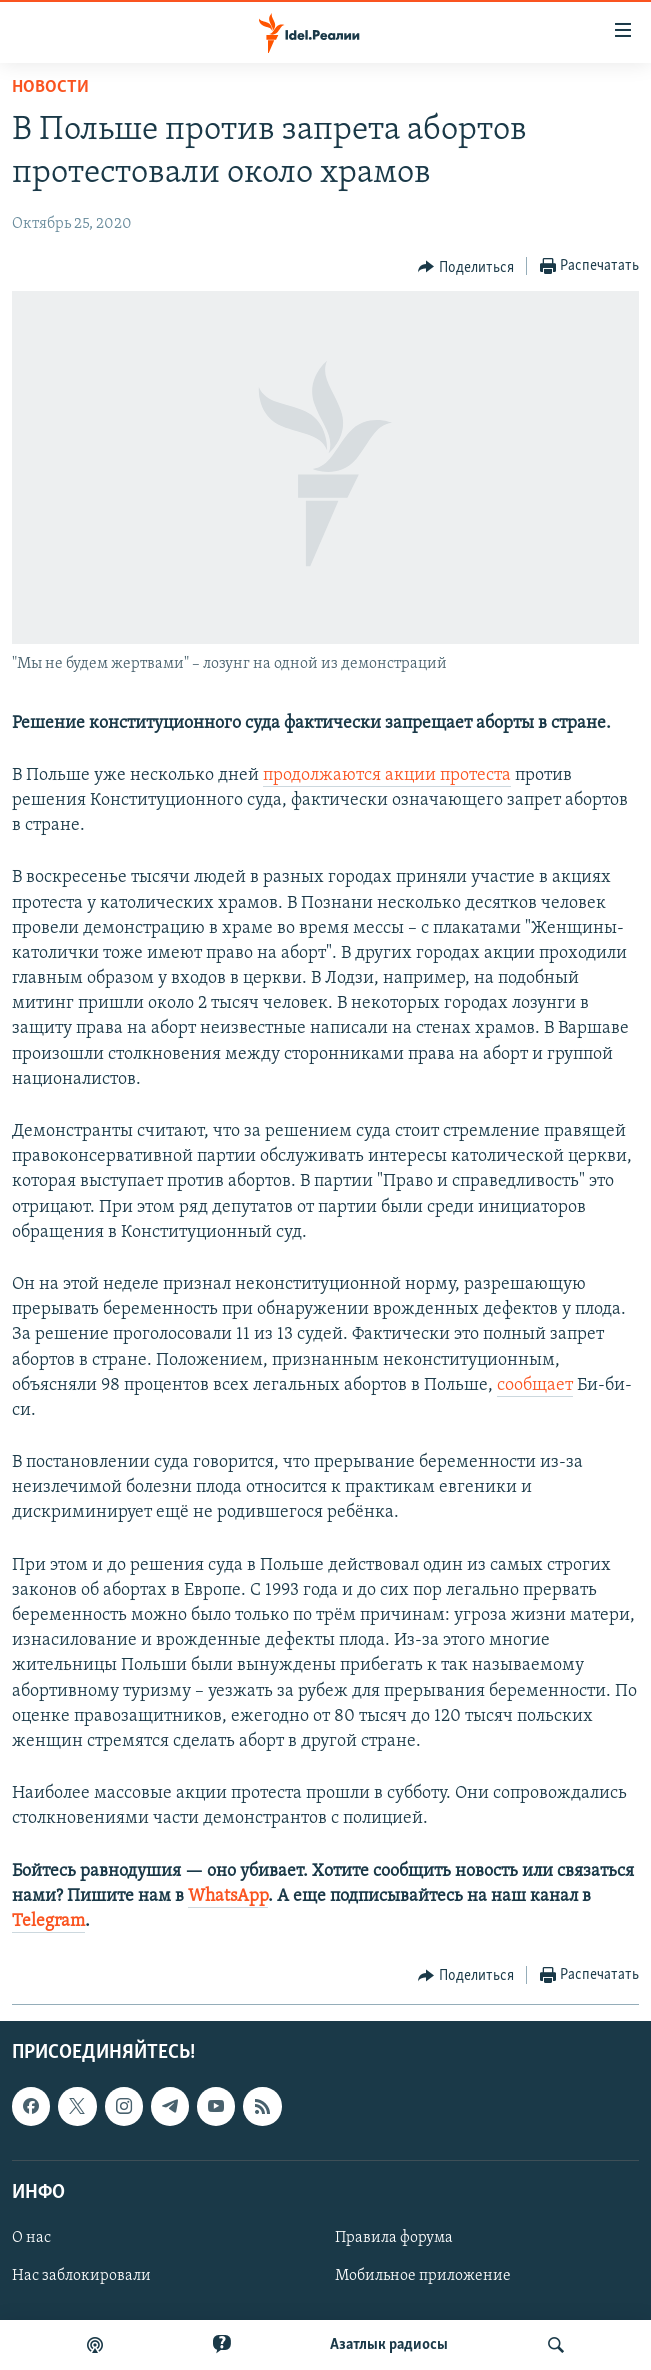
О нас (31, 2238)
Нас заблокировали (81, 2276)
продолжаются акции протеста (387, 775)
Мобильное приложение (423, 2276)
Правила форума (394, 2238)
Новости (50, 87)
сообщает (535, 1385)
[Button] (466, 267)
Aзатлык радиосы (389, 2345)
